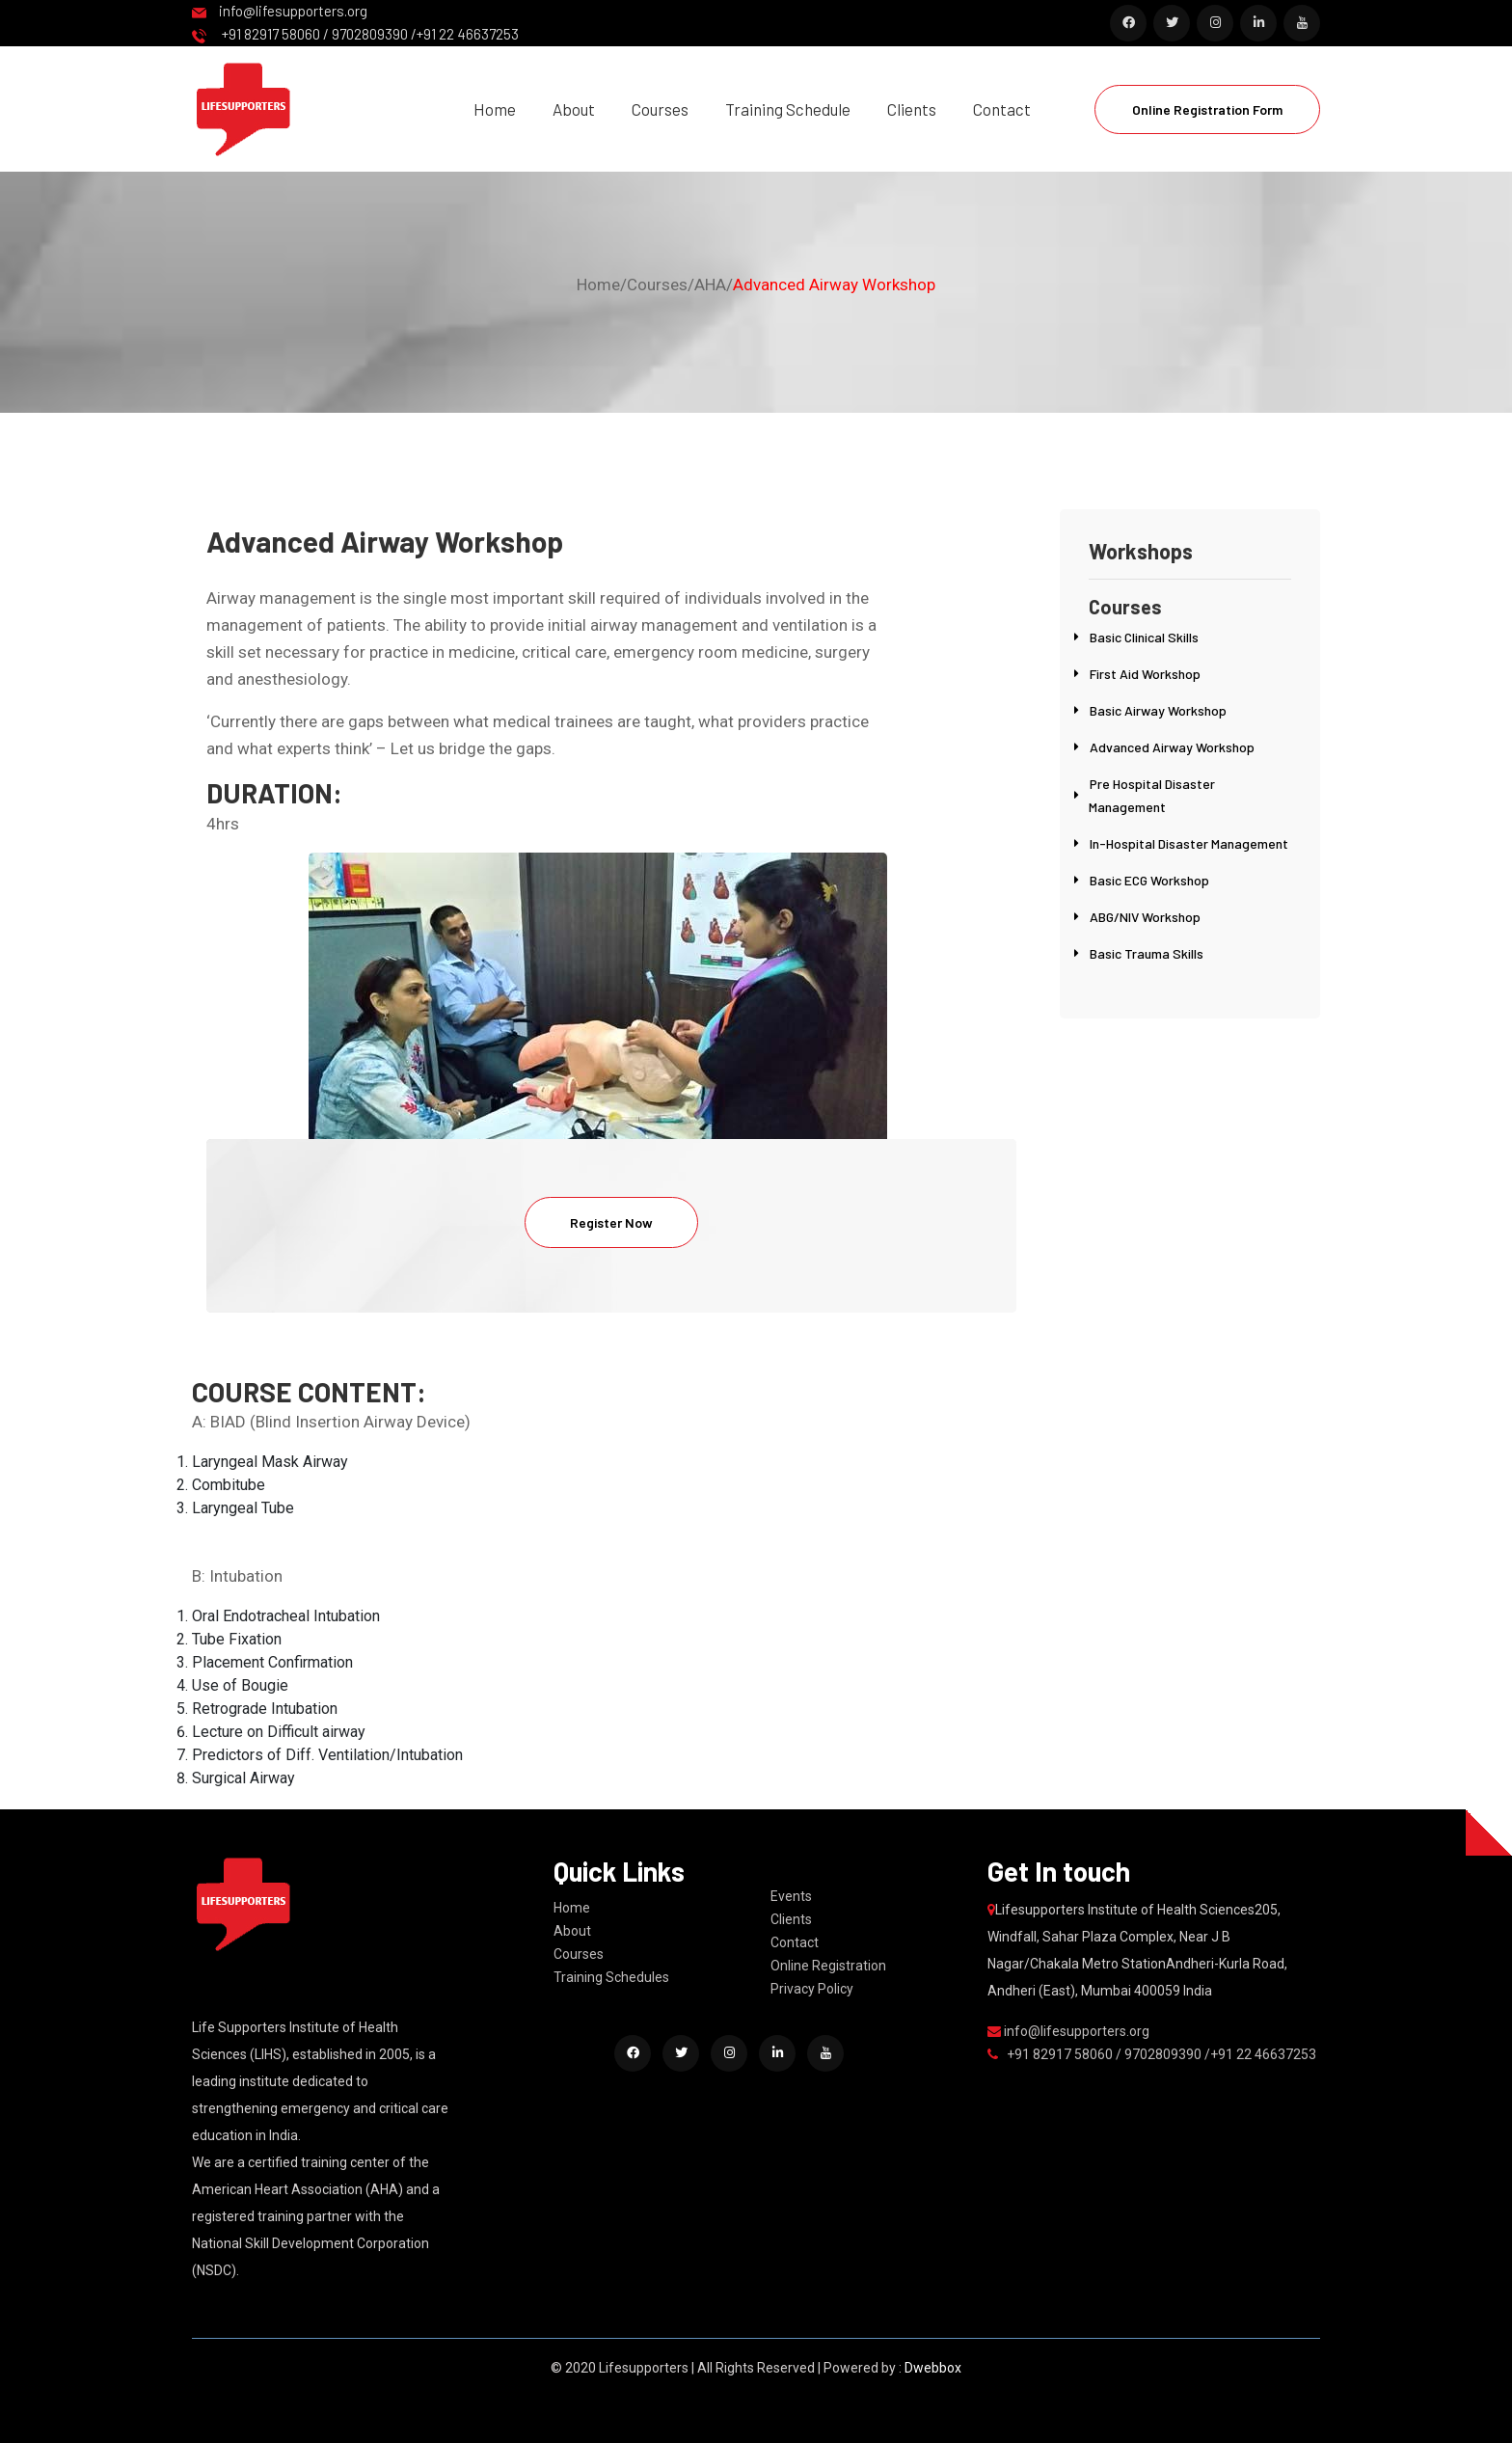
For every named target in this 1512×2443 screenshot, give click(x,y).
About (574, 109)
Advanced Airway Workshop (834, 284)
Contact (1002, 109)
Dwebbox (932, 2367)
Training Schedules (611, 1977)
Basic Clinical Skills (1144, 637)
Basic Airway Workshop (1158, 710)
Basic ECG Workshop (1149, 880)
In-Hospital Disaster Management (1189, 843)
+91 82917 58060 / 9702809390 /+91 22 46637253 (355, 33)
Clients (911, 109)
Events (791, 1896)
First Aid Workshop (1145, 673)
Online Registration (828, 1965)
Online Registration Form (1207, 109)
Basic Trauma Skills (1146, 953)
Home (494, 109)
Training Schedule (787, 109)
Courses (660, 109)
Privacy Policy (811, 1988)
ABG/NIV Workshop (1145, 917)
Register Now (611, 1222)
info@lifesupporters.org (279, 10)
